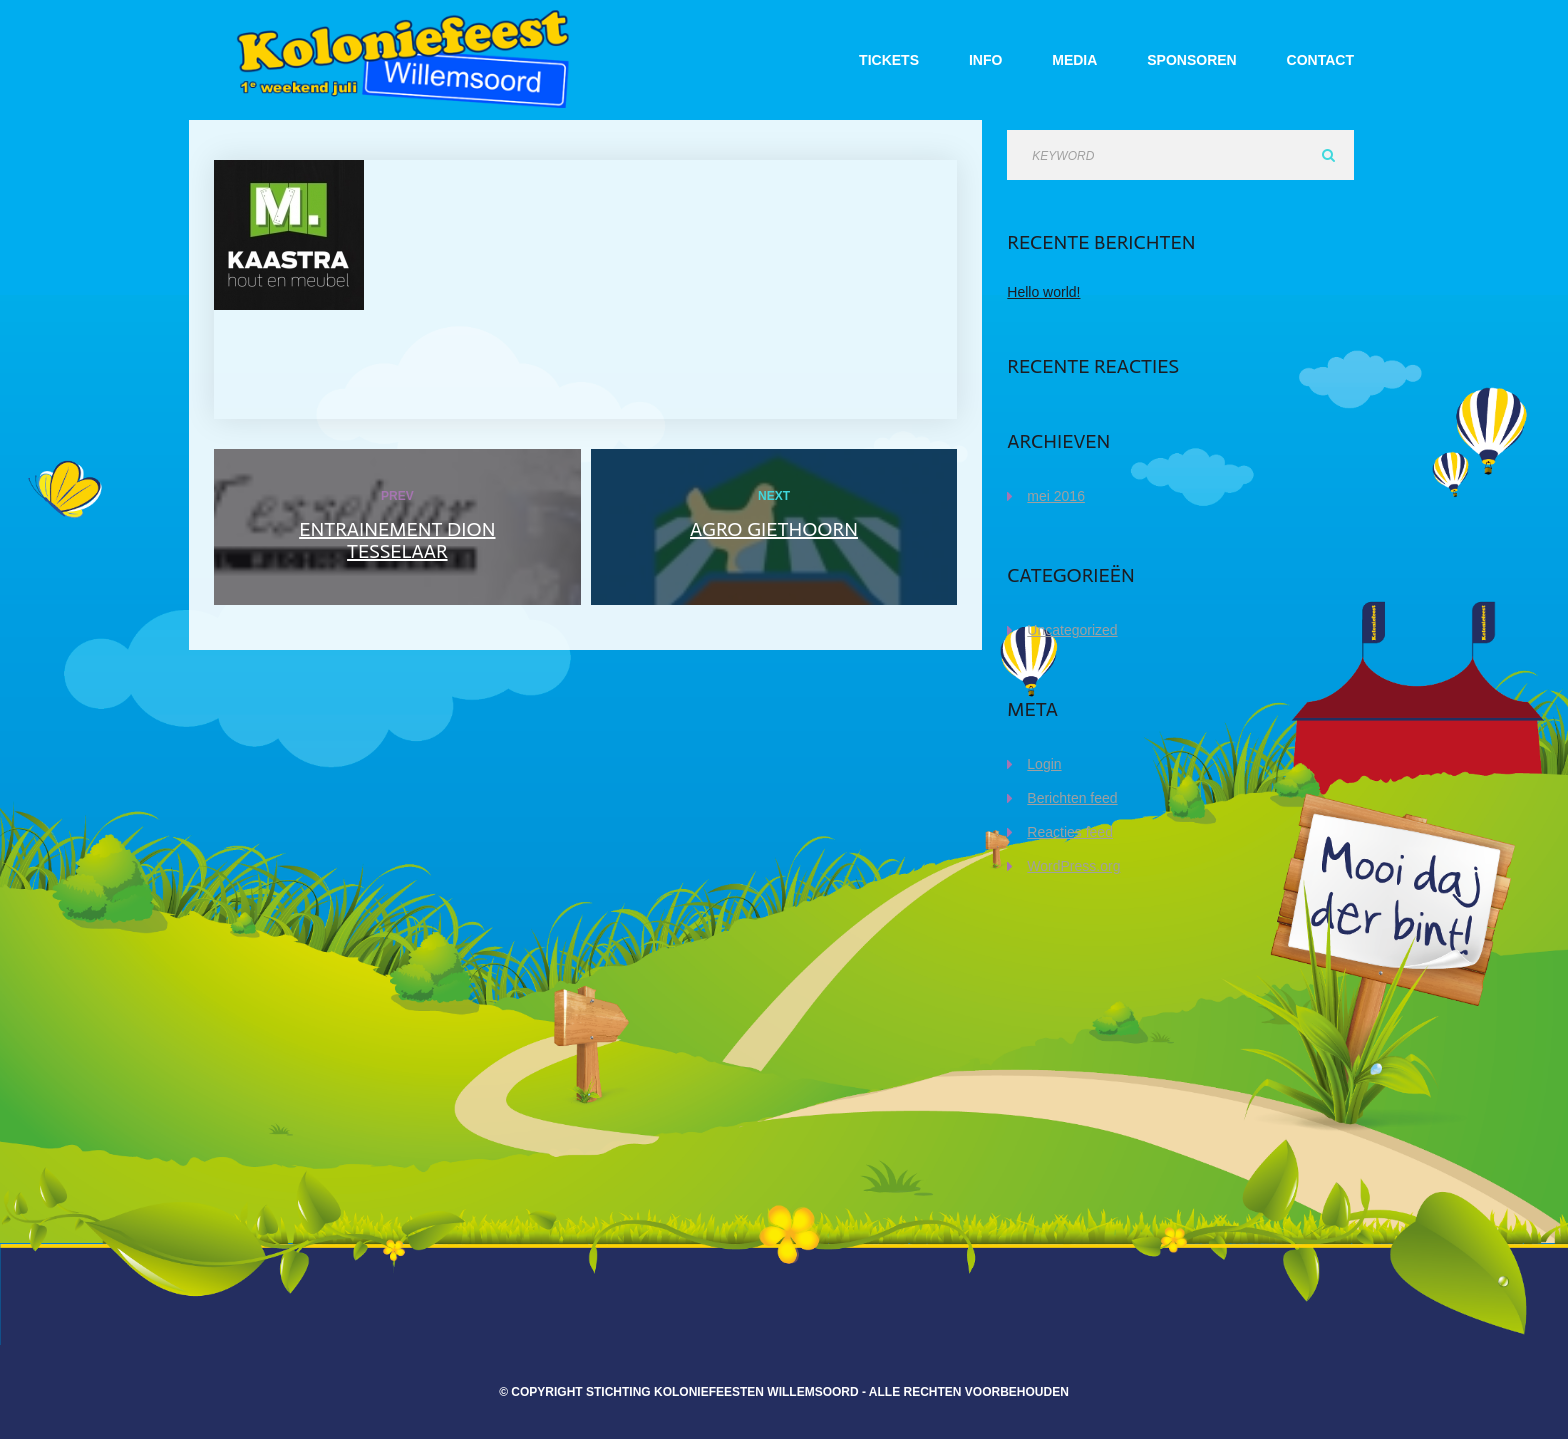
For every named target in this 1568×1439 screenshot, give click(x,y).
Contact (1320, 60)
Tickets (889, 60)
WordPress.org (1073, 866)
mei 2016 (1056, 496)
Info (985, 60)
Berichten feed (1072, 798)
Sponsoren (1191, 60)
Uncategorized (1072, 630)
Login (1044, 764)
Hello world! (1043, 292)
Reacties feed (1070, 832)
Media (1074, 60)
